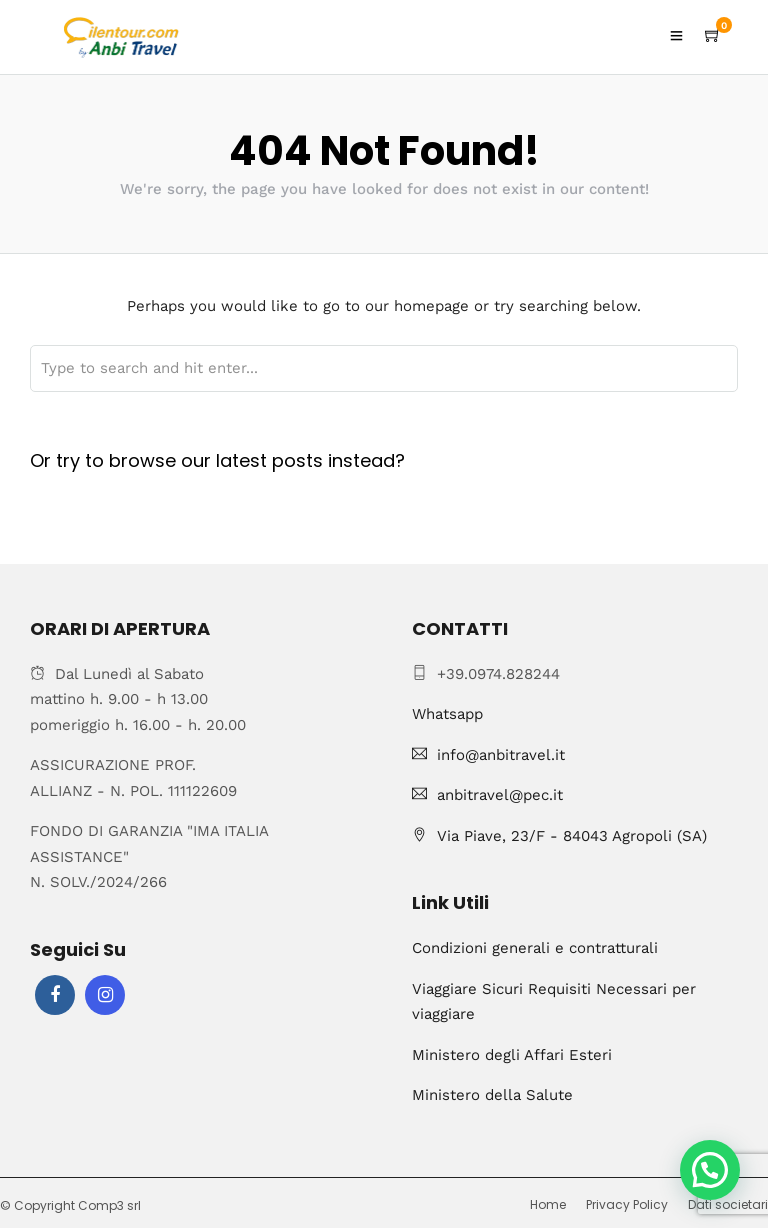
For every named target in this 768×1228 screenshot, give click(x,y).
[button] (710, 1170)
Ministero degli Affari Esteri (512, 1055)
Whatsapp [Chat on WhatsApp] (447, 714)
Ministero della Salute (492, 1095)
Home (548, 1204)
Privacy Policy (627, 1204)
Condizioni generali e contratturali (535, 948)
